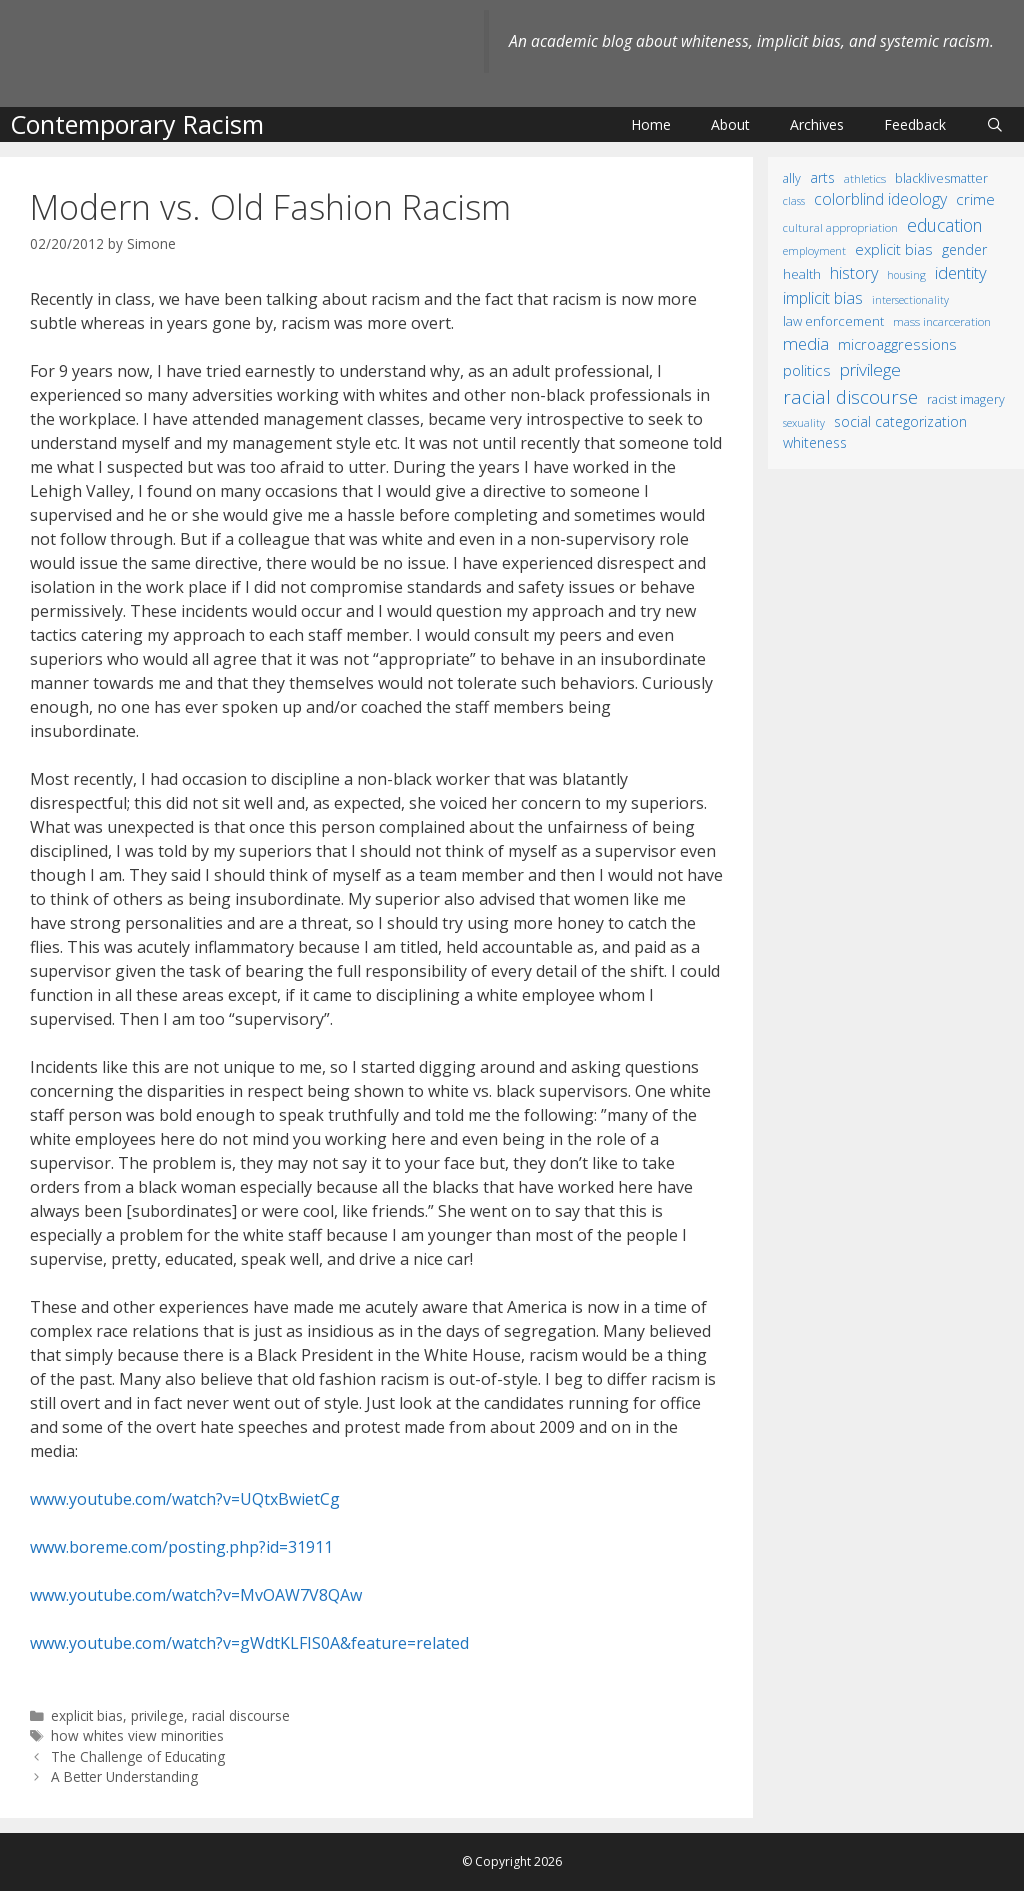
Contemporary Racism (137, 124)
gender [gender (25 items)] (964, 249)
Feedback (915, 124)
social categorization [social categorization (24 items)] (900, 421)
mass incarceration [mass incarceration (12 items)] (942, 321)
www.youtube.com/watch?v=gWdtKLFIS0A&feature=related (249, 1643)
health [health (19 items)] (802, 274)
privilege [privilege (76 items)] (870, 369)
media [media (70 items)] (806, 343)
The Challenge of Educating (138, 1756)
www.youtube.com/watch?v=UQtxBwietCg (185, 1499)
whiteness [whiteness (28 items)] (815, 442)
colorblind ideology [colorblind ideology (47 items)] (880, 199)
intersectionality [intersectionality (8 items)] (910, 300)
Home (651, 124)
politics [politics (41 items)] (807, 370)
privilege (157, 1715)
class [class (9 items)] (794, 200)
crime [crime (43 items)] (975, 199)
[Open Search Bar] (995, 124)
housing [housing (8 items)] (906, 275)
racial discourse (241, 1715)
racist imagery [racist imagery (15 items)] (966, 399)
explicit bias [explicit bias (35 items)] (894, 249)
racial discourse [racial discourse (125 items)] (850, 396)
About (730, 124)
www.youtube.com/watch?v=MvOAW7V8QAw (196, 1595)
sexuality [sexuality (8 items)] (804, 423)
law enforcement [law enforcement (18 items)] (833, 321)
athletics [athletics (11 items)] (865, 178)
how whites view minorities (137, 1735)
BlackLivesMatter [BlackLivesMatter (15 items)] (941, 178)
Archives (817, 124)
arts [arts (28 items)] (822, 177)
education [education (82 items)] (944, 225)
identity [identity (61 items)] (961, 272)
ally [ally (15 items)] (792, 178)
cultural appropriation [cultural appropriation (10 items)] (840, 227)
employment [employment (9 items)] (814, 250)
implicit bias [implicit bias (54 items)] (823, 298)
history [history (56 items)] (854, 273)
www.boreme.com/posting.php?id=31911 (181, 1547)
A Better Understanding (124, 1776)
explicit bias (87, 1715)
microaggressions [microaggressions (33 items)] (897, 344)
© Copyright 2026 (512, 1861)
